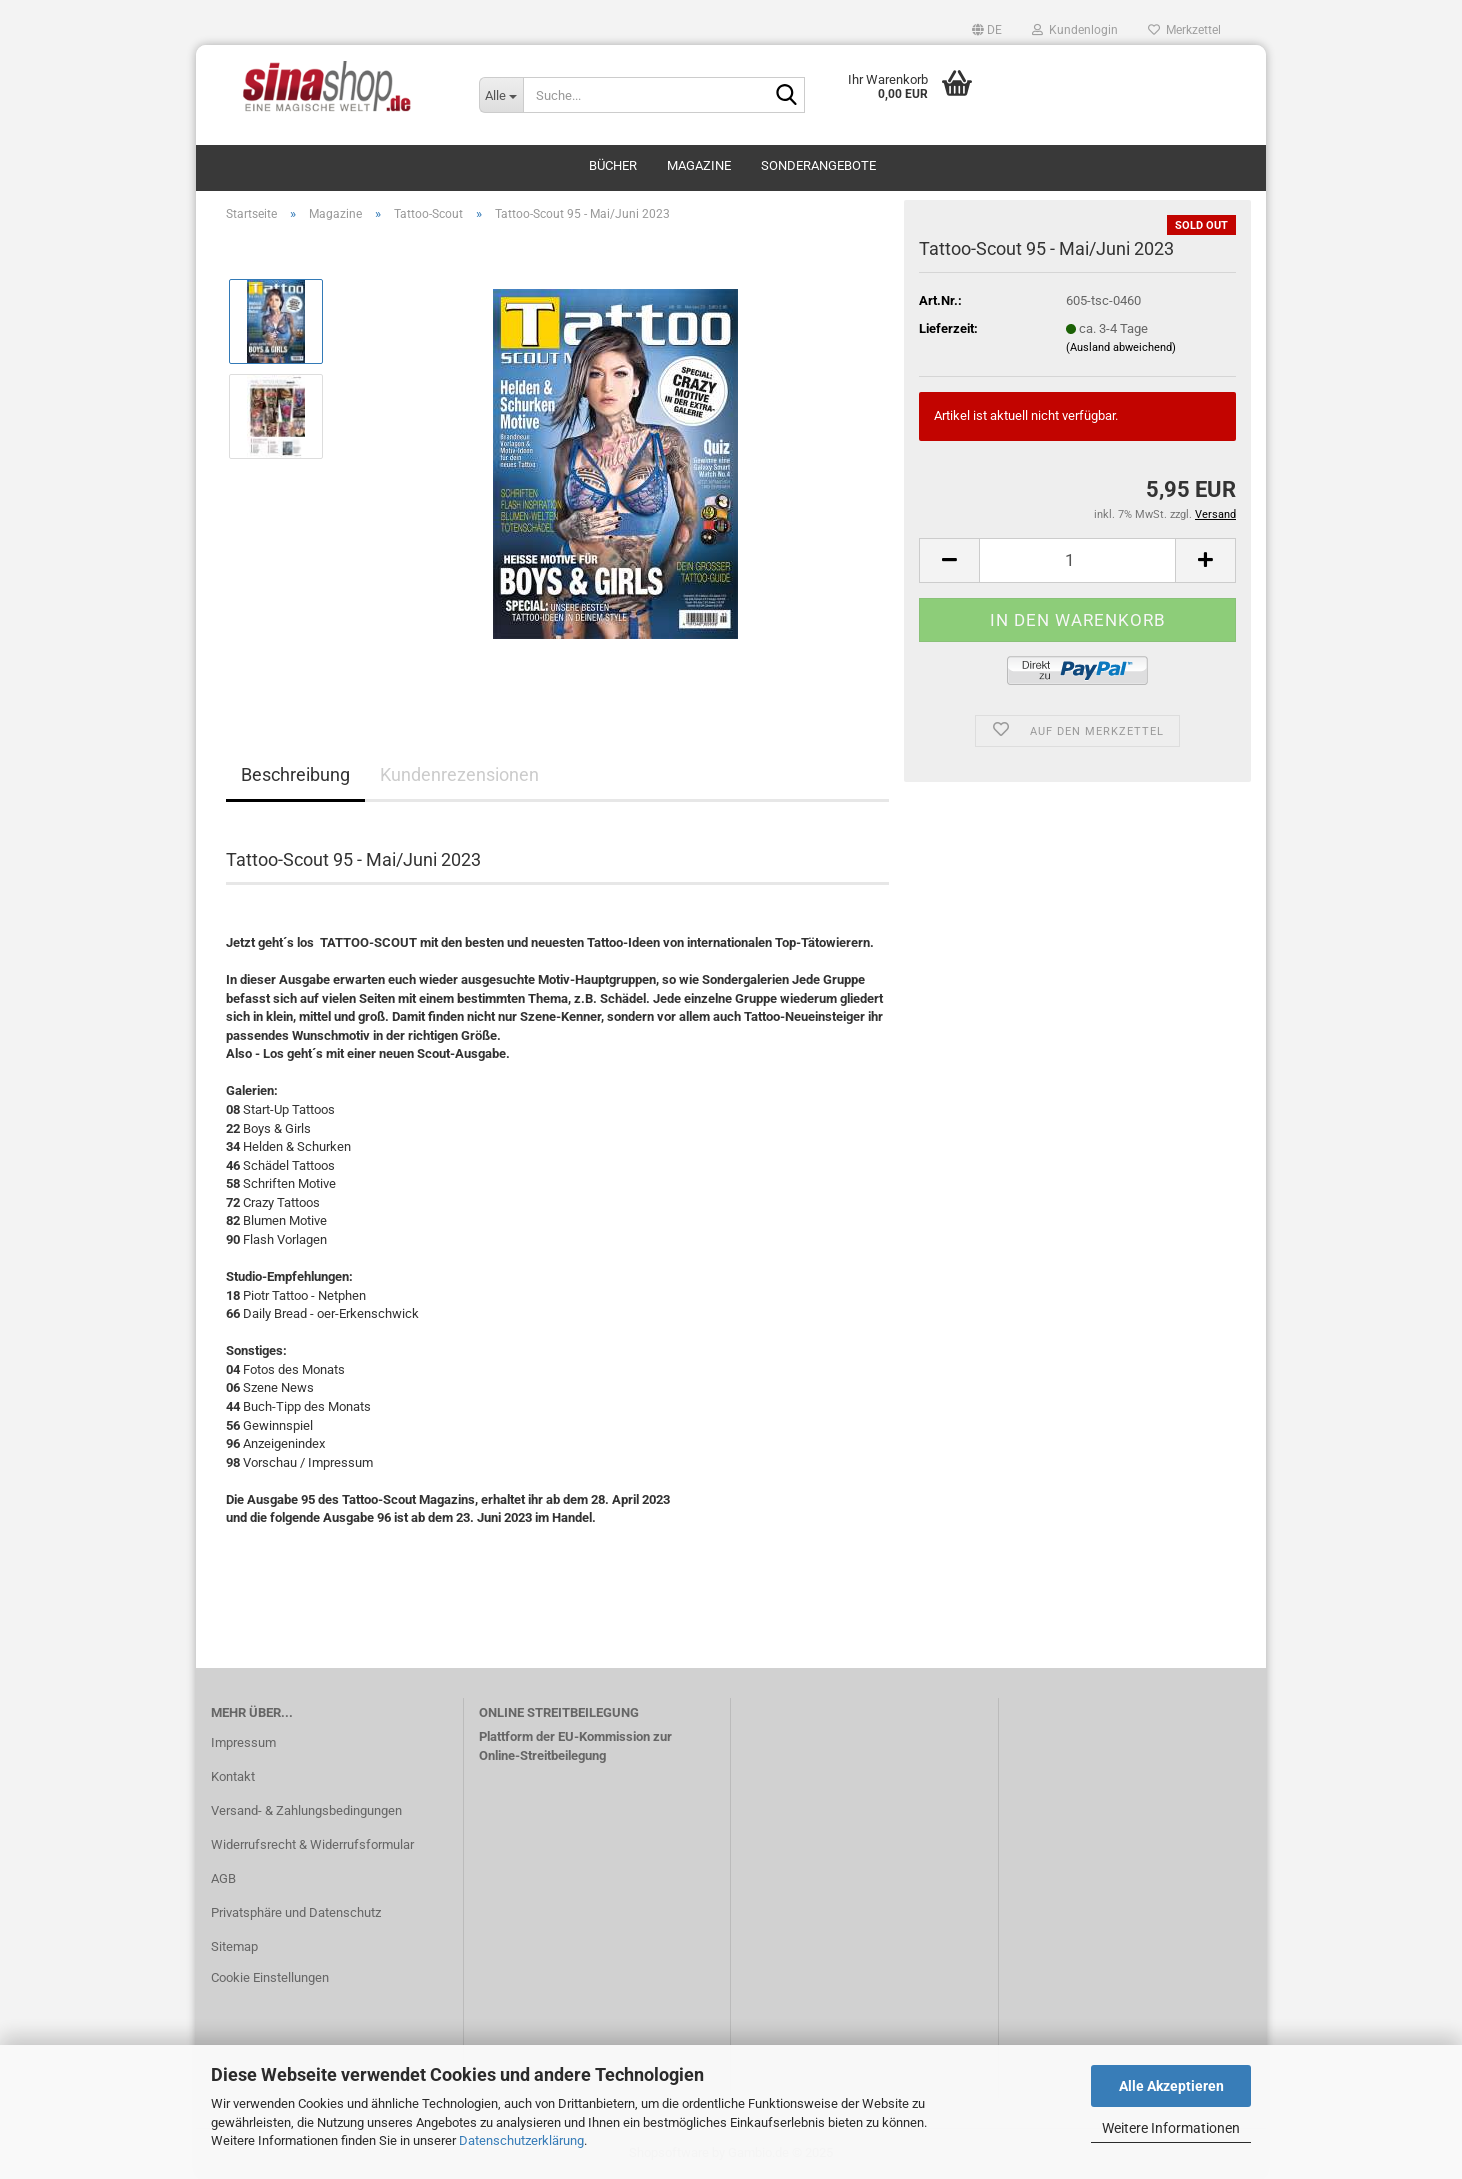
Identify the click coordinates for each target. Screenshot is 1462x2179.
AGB (223, 1878)
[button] (987, 30)
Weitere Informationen (1171, 2128)
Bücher (613, 165)
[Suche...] (501, 95)
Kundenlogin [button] (1075, 30)
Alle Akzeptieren (1171, 2086)
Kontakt (233, 1776)
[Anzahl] (1077, 560)
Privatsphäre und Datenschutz (296, 1912)
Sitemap (234, 1946)
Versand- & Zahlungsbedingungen (306, 1810)
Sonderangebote (818, 165)
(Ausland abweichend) (1121, 347)
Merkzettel (1184, 30)
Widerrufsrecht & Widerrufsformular (312, 1844)
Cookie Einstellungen (270, 1977)
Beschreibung (295, 774)
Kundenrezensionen (459, 774)
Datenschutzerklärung (521, 2140)
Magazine (699, 165)
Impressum (243, 1742)
